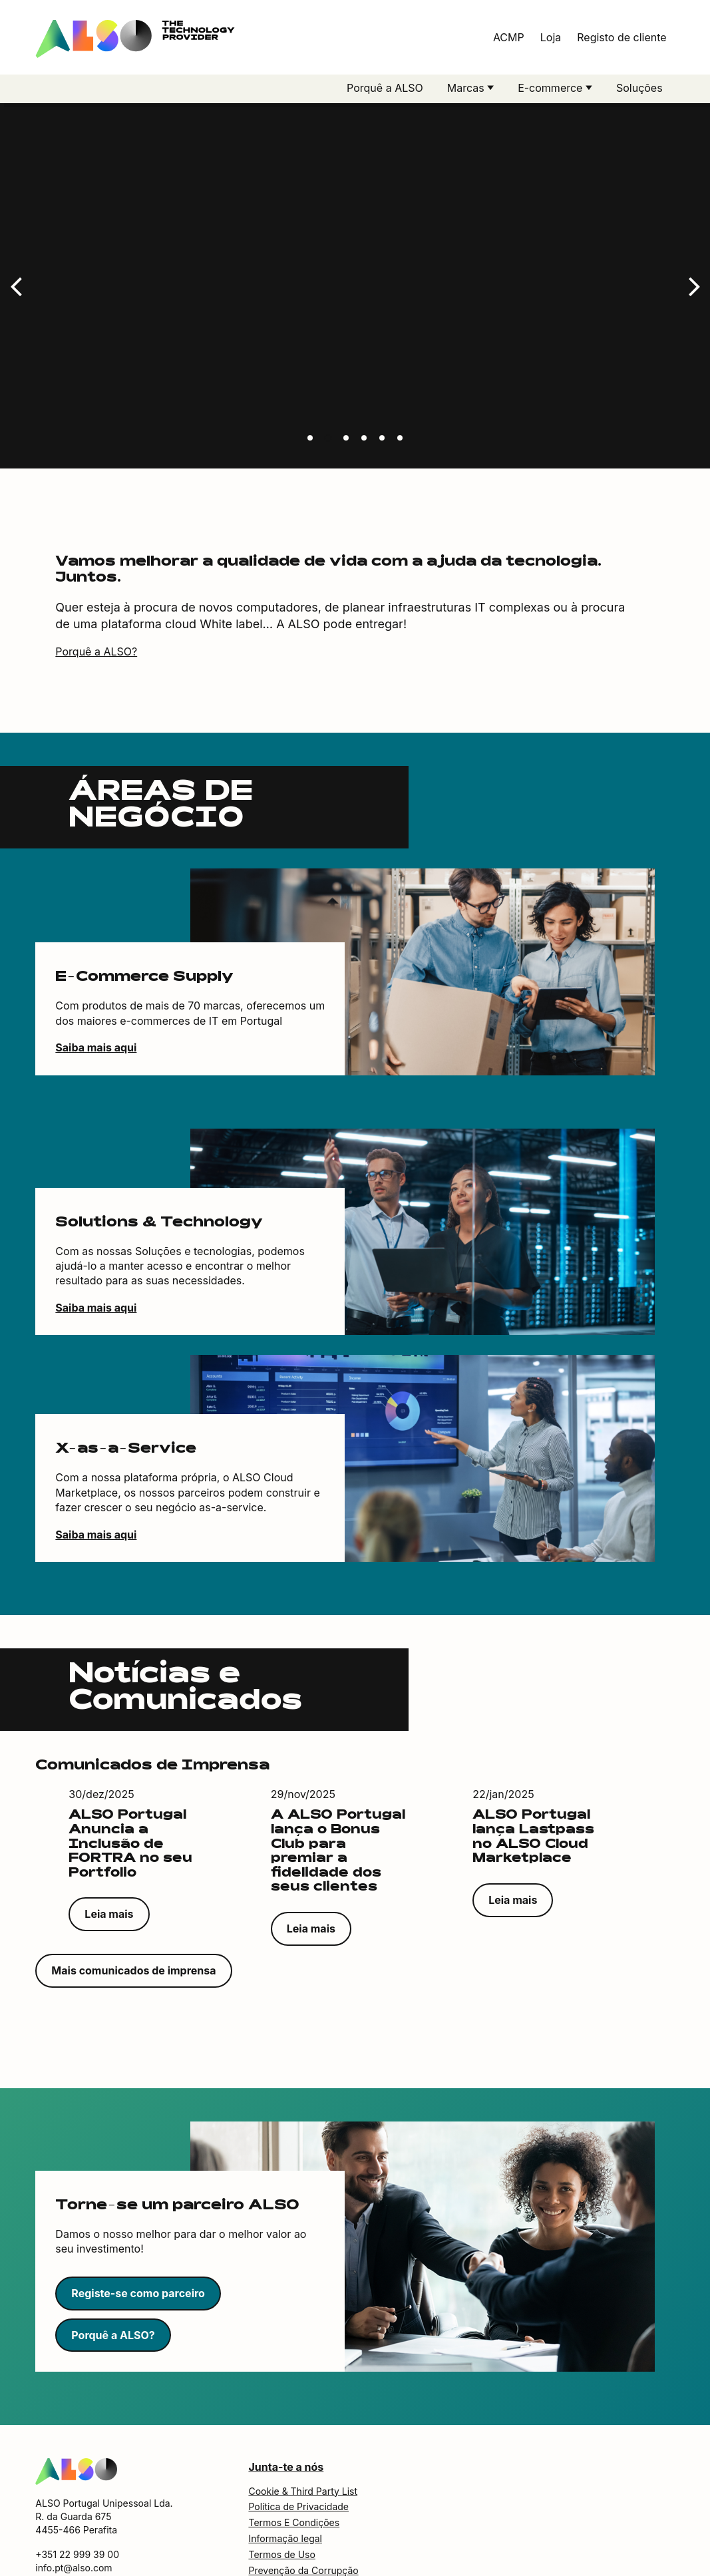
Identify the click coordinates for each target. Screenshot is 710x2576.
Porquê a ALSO (385, 87)
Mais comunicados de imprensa (133, 1926)
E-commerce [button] (552, 87)
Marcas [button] (467, 87)
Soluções (639, 87)
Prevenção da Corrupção (303, 2526)
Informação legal (285, 2494)
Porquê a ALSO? (96, 608)
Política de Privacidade (298, 2463)
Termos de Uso (281, 2510)
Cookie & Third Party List (302, 2447)
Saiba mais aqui (95, 1003)
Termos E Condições (293, 2478)
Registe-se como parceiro (138, 2249)
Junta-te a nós (285, 2423)
